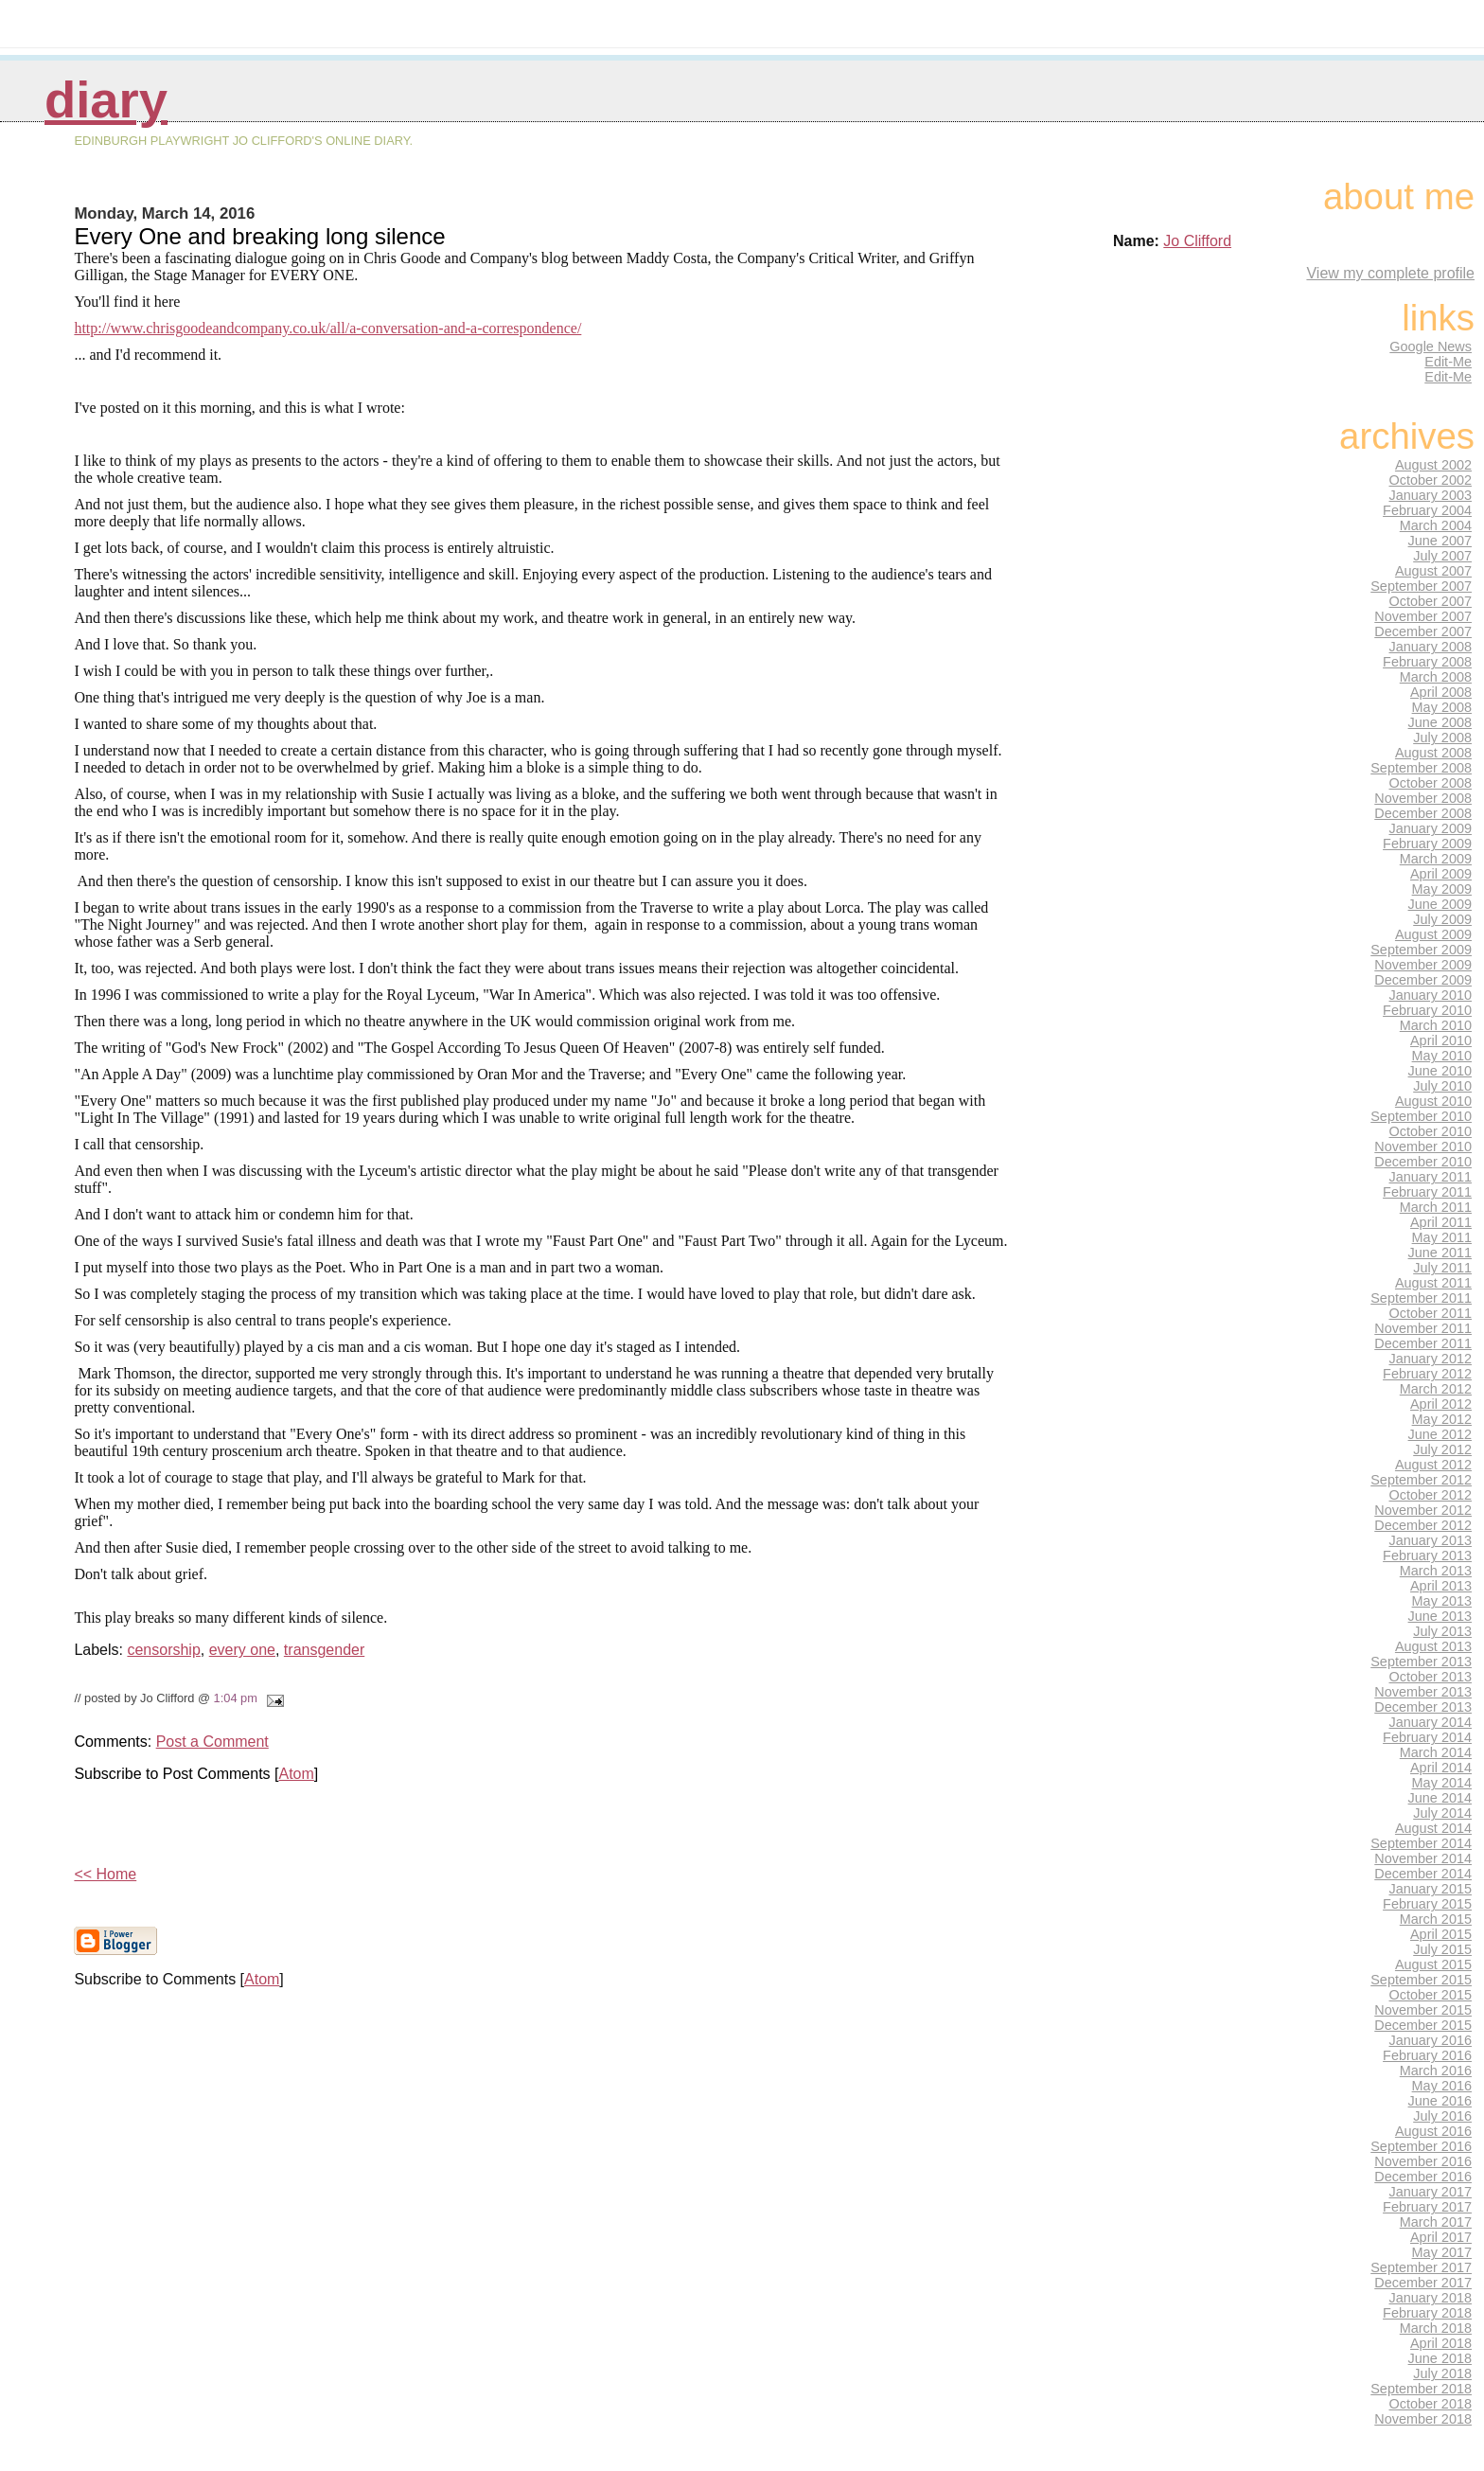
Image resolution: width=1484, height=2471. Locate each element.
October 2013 (1431, 1676)
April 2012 (1441, 1404)
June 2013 (1440, 1616)
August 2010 (1433, 1101)
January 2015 (1431, 1888)
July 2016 (1442, 2116)
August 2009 (1433, 934)
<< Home (105, 1874)
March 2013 (1436, 1570)
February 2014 (1427, 1737)
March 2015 (1436, 1919)
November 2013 (1423, 1691)
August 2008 (1433, 752)
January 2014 (1431, 1722)
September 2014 (1421, 1843)
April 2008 (1441, 692)
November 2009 (1423, 964)
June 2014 (1440, 1797)
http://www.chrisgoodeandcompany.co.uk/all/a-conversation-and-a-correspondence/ (327, 328)
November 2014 (1423, 1858)
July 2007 (1442, 555)
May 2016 (1442, 2085)
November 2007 (1423, 616)
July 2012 (1442, 1449)
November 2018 (1423, 2419)
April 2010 (1441, 1040)
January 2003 (1431, 495)
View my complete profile (1390, 273)
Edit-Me (1448, 361)
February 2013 (1427, 1555)
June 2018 (1440, 2358)
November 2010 (1423, 1146)
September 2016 (1421, 2146)
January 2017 (1431, 2191)
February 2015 (1427, 1903)
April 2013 (1441, 1585)
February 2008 (1427, 661)
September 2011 (1421, 1298)
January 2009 (1431, 828)
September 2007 (1421, 586)
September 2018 (1421, 2388)
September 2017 (1421, 2267)
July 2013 (1442, 1631)
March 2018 (1436, 2328)
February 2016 (1427, 2055)
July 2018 (1442, 2373)
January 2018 (1431, 2297)
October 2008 (1431, 783)
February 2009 (1427, 843)
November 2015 (1423, 2010)
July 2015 (1442, 1949)
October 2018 (1431, 2403)
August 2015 (1433, 1964)
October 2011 (1431, 1313)
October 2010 (1431, 1131)
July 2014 (1442, 1813)
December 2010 (1423, 1161)
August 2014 (1433, 1828)
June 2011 (1440, 1252)
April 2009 (1441, 873)
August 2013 (1433, 1646)
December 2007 (1423, 631)
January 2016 (1431, 2040)
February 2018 (1427, 2312)
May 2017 (1442, 2252)
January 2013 (1431, 1540)
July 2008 (1442, 737)
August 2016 (1433, 2131)
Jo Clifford (1197, 241)
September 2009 (1421, 949)
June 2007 (1440, 540)
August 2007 (1433, 570)
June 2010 (1440, 1070)
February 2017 (1427, 2206)
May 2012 (1442, 1419)
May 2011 (1442, 1237)
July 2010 (1442, 1085)
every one (242, 1650)
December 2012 (1423, 1525)
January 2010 (1431, 995)
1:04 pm (235, 1698)
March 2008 (1436, 676)
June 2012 (1440, 1434)
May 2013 (1442, 1601)
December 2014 (1423, 1873)
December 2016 (1423, 2176)
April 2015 (1441, 1934)
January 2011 (1431, 1176)
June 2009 (1440, 904)
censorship (163, 1650)
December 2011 (1423, 1343)
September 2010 (1421, 1116)
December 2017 (1423, 2282)
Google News (1430, 346)
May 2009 (1442, 889)
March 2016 (1436, 2070)
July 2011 (1442, 1267)
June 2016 (1440, 2100)
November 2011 (1423, 1328)
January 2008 (1431, 646)
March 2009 (1436, 858)
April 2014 (1441, 1767)
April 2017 (1441, 2237)
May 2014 (1442, 1782)
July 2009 (1442, 919)
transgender (324, 1650)
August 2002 (1433, 464)
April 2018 (1441, 2343)
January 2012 (1431, 1358)
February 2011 (1427, 1192)
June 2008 (1440, 722)
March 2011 (1436, 1207)
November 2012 (1423, 1510)
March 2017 (1436, 2222)
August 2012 (1433, 1464)
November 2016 (1423, 2161)
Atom (295, 1774)
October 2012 (1431, 1494)
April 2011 (1441, 1222)
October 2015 (1431, 1994)
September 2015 (1421, 1979)
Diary (106, 100)
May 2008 (1442, 707)
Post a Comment (212, 1741)
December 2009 (1423, 979)
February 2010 (1427, 1010)
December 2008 (1423, 813)
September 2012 (1421, 1479)
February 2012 (1427, 1373)
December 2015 (1423, 2025)
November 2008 (1423, 798)
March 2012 (1436, 1388)
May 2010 (1442, 1055)
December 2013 (1423, 1707)
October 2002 (1431, 480)
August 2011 (1433, 1282)
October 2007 (1431, 601)
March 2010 (1436, 1025)
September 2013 (1421, 1661)
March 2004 (1436, 525)
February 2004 (1427, 510)
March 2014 (1436, 1752)
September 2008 (1421, 767)
